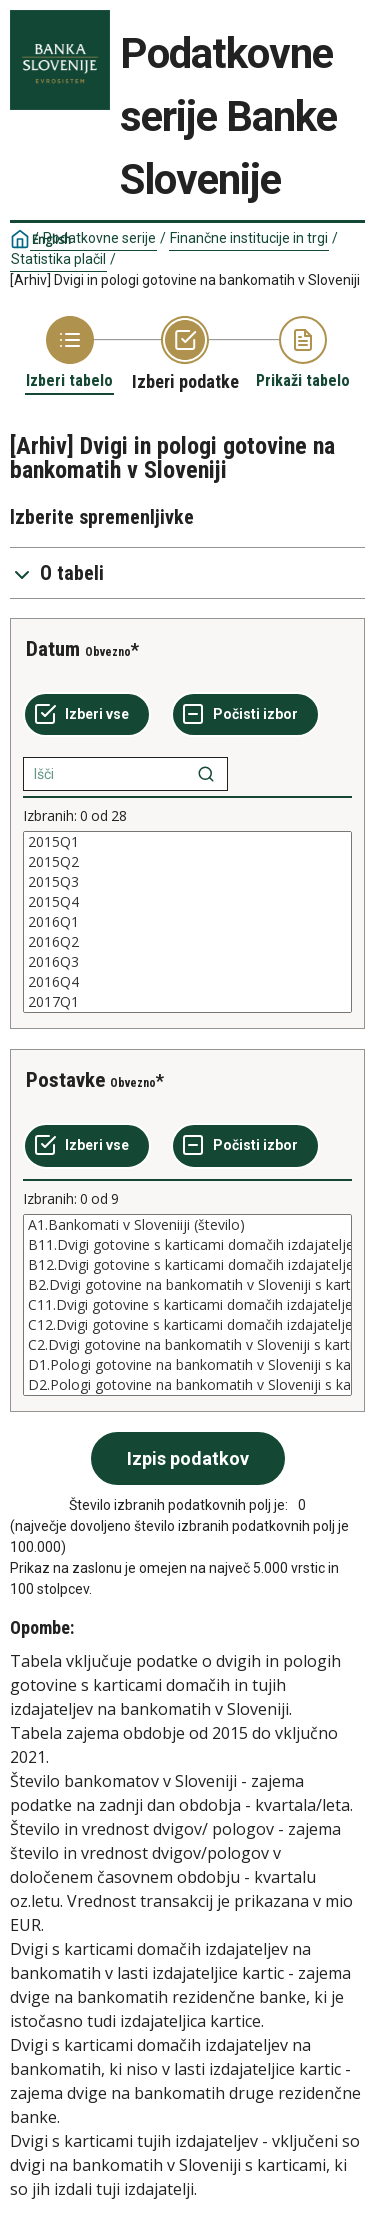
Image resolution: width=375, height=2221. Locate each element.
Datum (53, 649)
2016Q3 (187, 962)
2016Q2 (187, 942)
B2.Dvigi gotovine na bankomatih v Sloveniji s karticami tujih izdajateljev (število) (187, 1285)
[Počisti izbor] (245, 715)
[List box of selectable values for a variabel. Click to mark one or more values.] (187, 922)
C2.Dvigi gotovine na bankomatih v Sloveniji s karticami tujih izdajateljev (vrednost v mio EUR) (187, 1345)
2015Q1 (187, 842)
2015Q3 (187, 882)
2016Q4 (187, 982)
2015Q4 (187, 902)
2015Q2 (187, 862)
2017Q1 (187, 1002)
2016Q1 (187, 922)
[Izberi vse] (87, 715)
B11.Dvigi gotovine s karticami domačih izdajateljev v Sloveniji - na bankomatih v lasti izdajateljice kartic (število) (187, 1245)
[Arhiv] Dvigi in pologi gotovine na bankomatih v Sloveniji (185, 280)
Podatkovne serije (99, 238)
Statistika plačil (58, 259)
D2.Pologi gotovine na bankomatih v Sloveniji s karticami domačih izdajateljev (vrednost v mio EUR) (187, 1385)
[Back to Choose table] (69, 353)
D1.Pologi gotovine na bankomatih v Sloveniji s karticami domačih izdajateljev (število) (187, 1365)
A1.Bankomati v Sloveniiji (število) (187, 1225)
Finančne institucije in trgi (249, 238)
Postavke (65, 1080)
